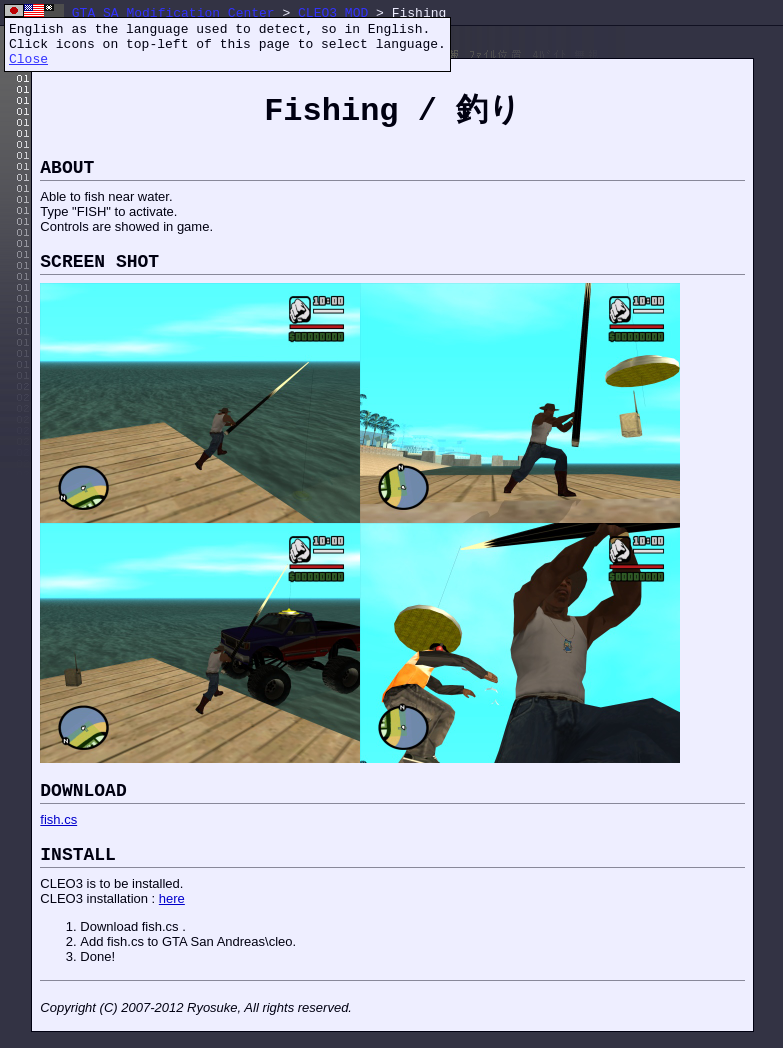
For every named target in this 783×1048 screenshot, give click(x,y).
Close (28, 59)
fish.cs (58, 819)
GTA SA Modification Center (173, 13)
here (172, 898)
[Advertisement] (404, 992)
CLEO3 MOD (333, 13)
